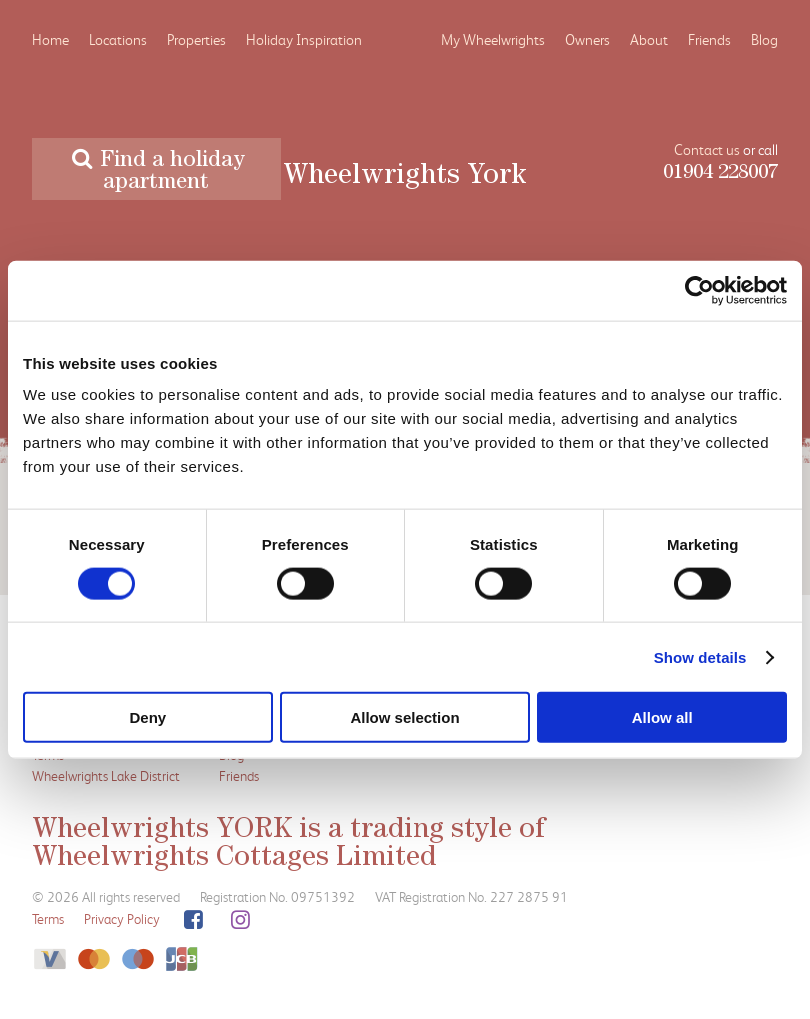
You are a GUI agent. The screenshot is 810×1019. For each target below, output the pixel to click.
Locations (118, 39)
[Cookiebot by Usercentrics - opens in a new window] (699, 290)
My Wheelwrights (493, 39)
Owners (587, 39)
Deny (147, 717)
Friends (709, 39)
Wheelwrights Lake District (106, 775)
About (649, 39)
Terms (48, 918)
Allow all (662, 717)
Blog (764, 39)
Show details (700, 656)
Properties (196, 39)
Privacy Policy (122, 918)
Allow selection (404, 717)
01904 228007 (720, 174)
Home (50, 39)
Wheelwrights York (405, 178)
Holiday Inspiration (304, 39)
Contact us (707, 149)
